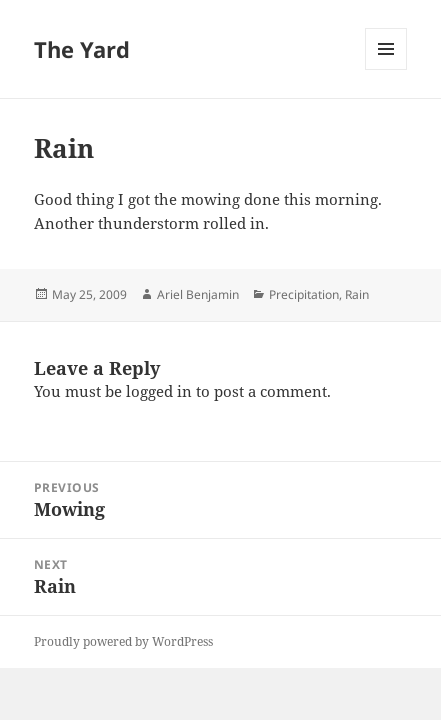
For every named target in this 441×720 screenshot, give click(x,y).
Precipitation (304, 294)
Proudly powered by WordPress (123, 641)
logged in (159, 391)
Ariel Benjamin (198, 294)
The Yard (82, 49)
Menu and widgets (386, 69)
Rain (357, 294)
